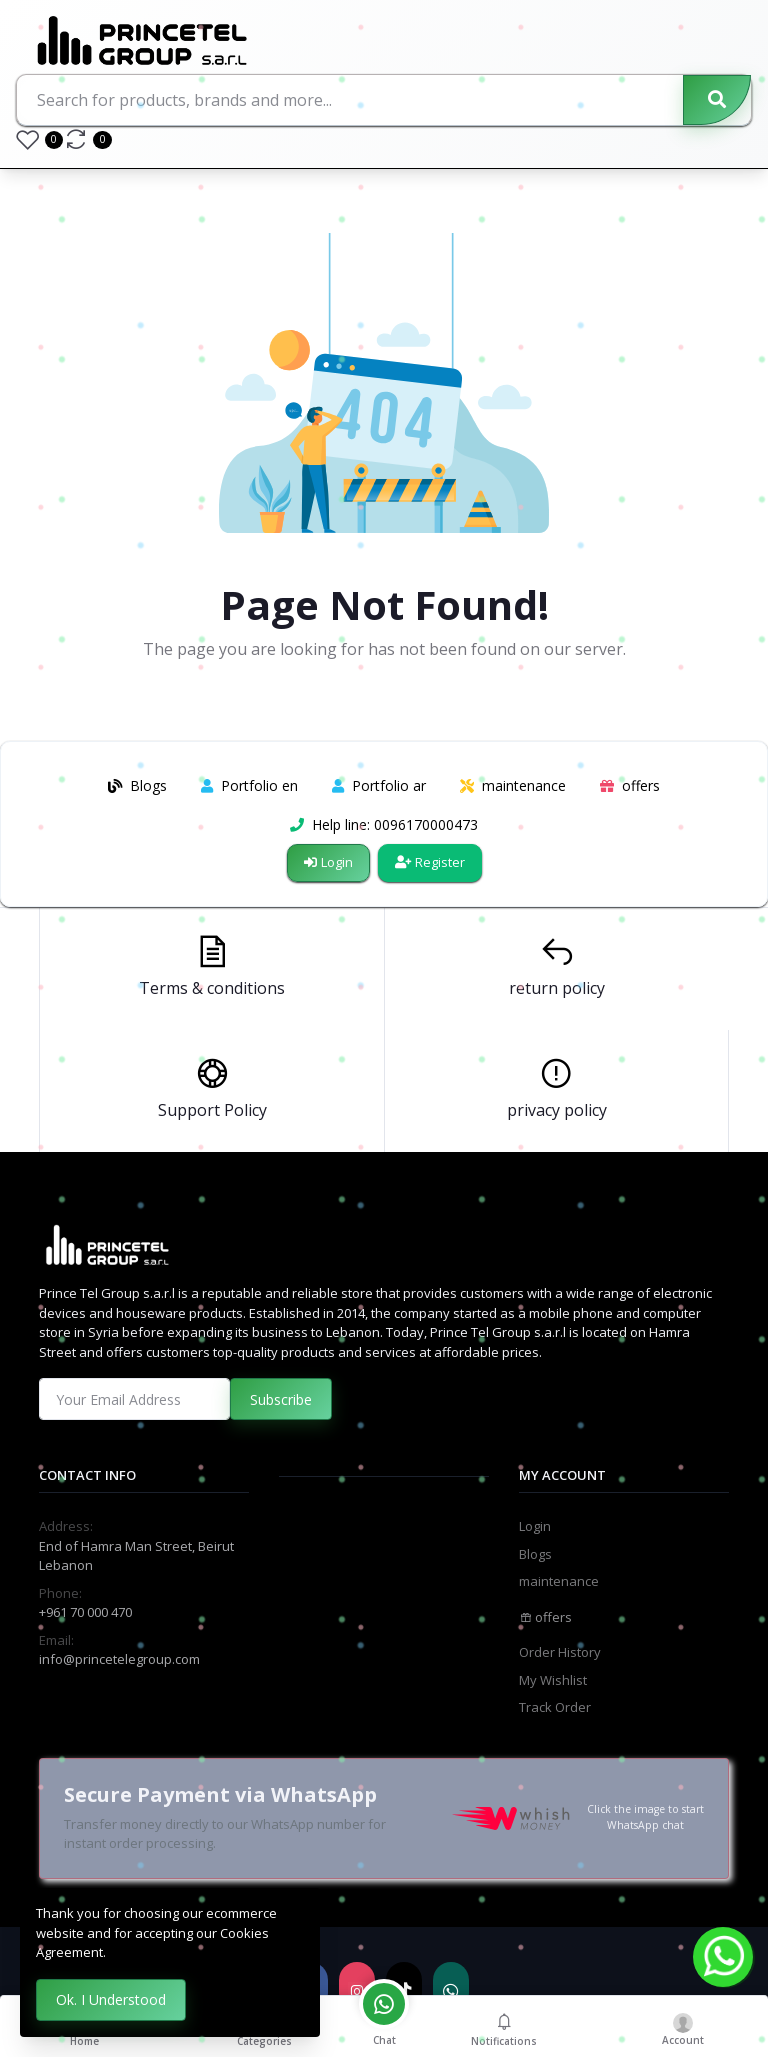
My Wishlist (553, 1680)
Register (430, 862)
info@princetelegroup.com (119, 1659)
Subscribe (281, 1399)
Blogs (535, 1554)
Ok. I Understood (111, 1999)
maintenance (559, 1581)
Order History (560, 1652)
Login (328, 862)
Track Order (555, 1707)
